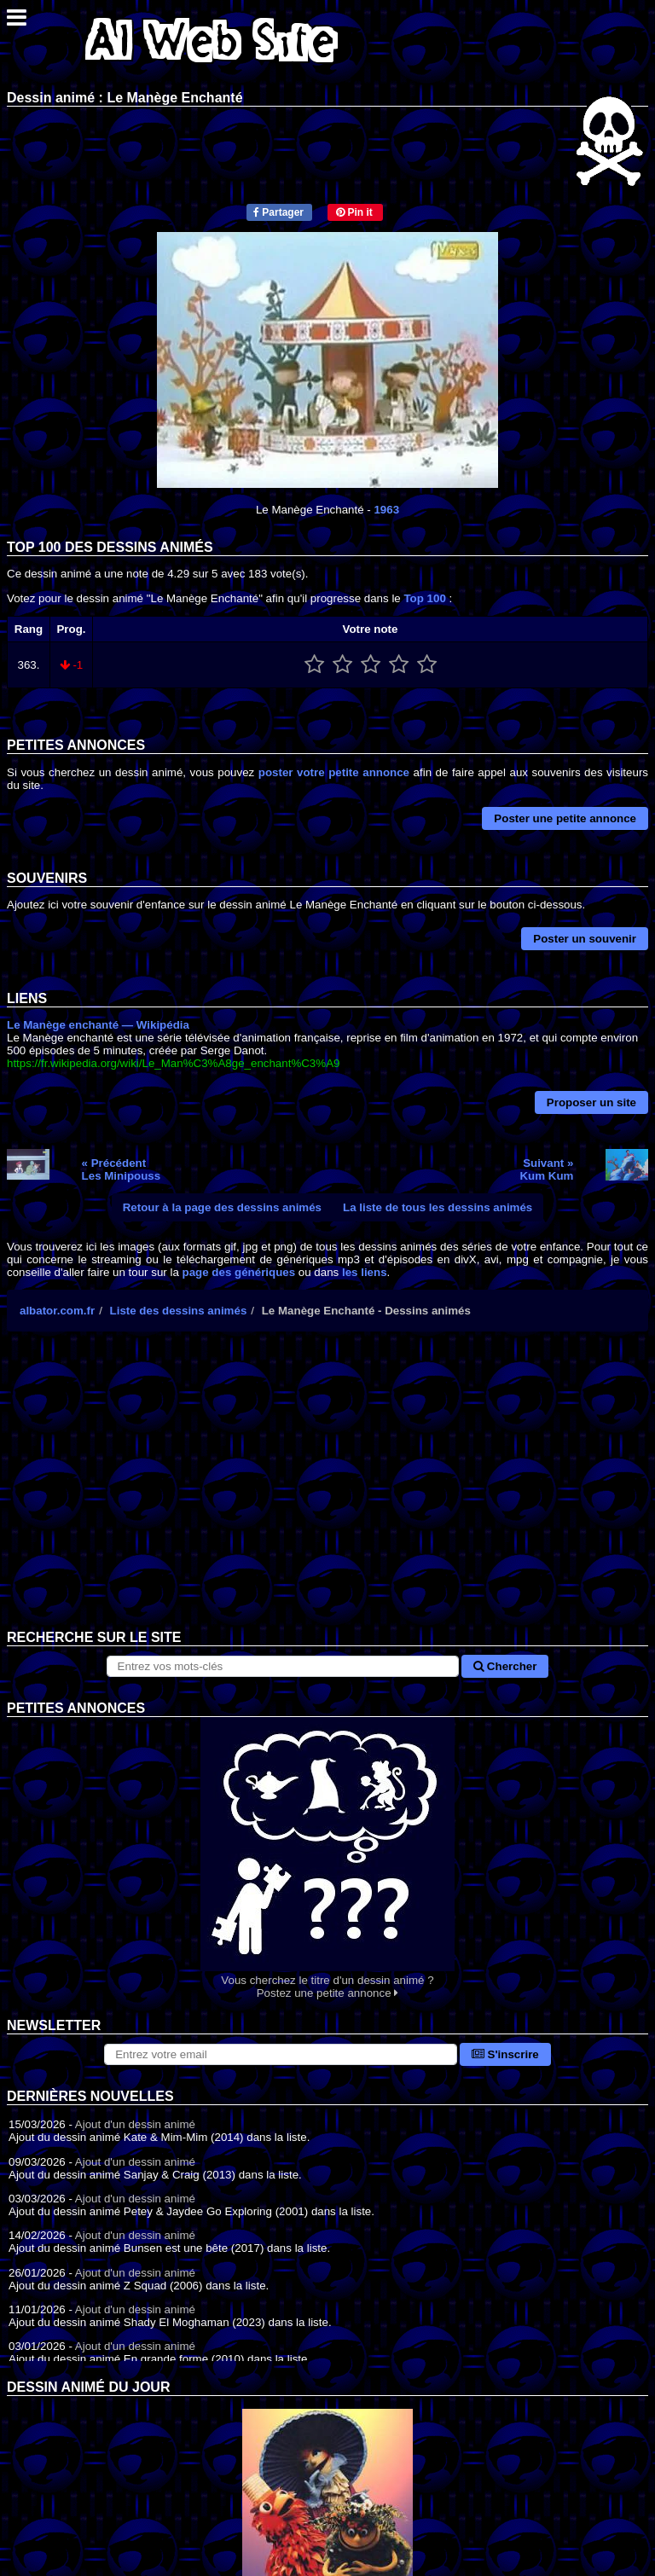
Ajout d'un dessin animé (135, 2124)
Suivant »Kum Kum (546, 1169)
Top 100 (424, 598)
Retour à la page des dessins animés (222, 1207)
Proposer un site (591, 1102)
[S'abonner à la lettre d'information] (280, 2054)
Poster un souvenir (584, 938)
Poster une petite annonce (565, 818)
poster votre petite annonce (333, 772)
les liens (364, 1272)
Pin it (354, 212)
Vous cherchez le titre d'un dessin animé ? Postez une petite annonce (327, 1858)
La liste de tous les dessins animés (437, 1207)
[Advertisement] (327, 1493)
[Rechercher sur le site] (283, 1666)
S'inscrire (505, 2054)
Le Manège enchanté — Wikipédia (98, 1024)
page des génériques (239, 1272)
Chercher (504, 1666)
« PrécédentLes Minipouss (121, 1169)
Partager (278, 212)
